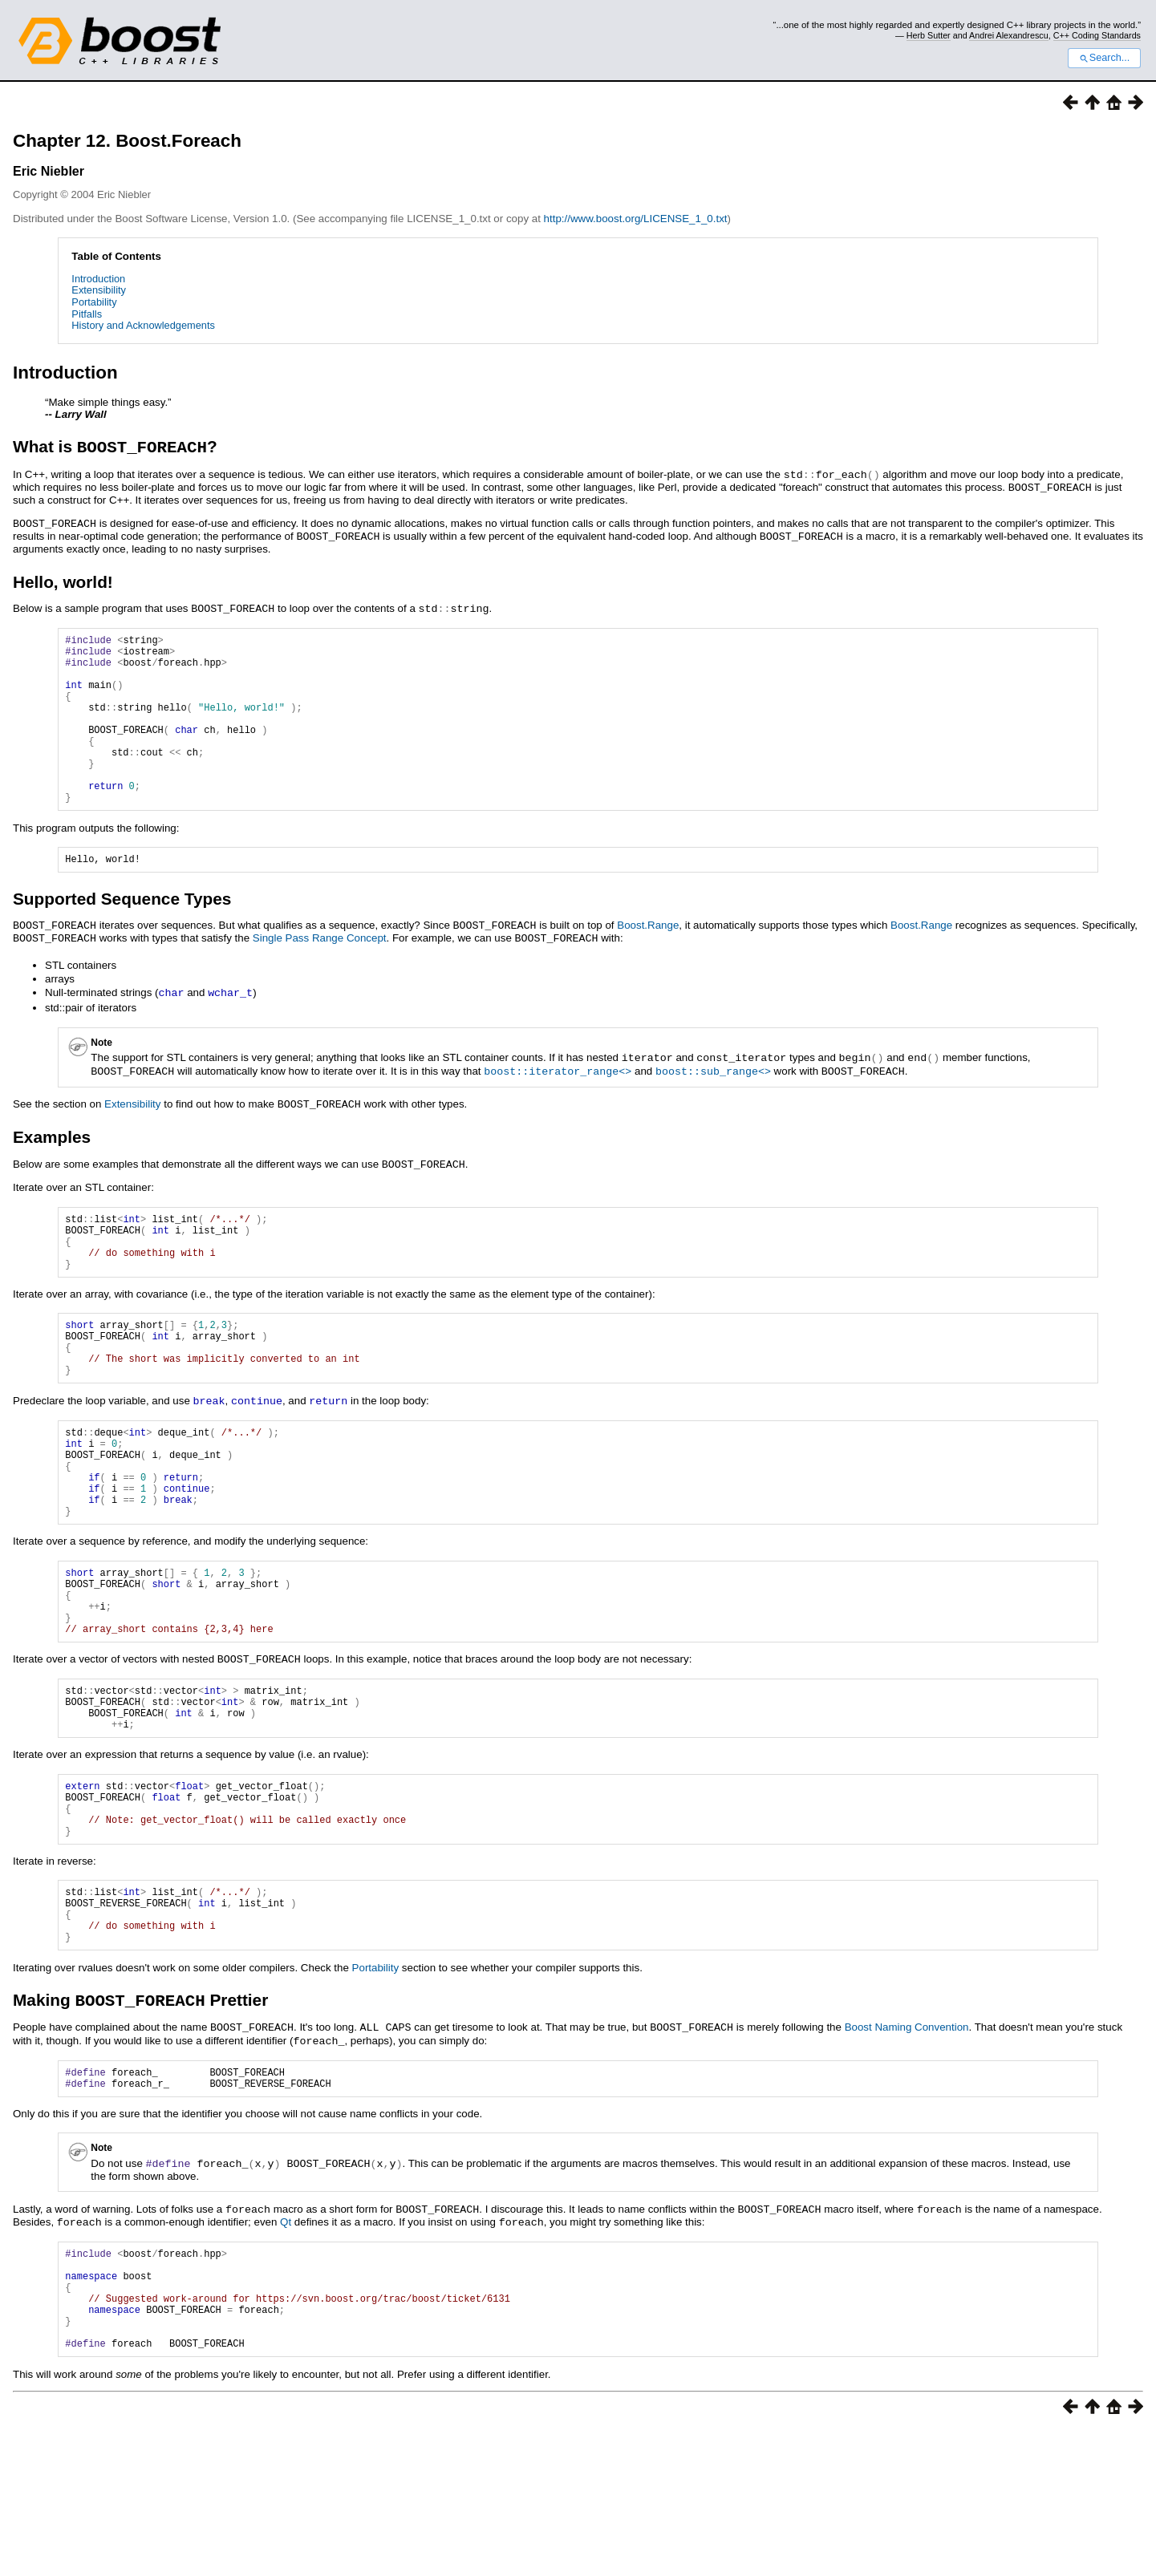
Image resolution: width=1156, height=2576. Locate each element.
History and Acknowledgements (143, 325)
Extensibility (98, 290)
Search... (1104, 57)
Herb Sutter (929, 35)
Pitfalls (86, 314)
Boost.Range (648, 962)
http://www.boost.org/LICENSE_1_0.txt (636, 219)
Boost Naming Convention (907, 2151)
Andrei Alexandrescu (1009, 35)
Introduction (98, 279)
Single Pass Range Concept (320, 974)
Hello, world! (63, 581)
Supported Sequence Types (122, 935)
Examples (52, 1169)
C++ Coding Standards (1097, 35)
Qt (285, 2347)
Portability (93, 302)
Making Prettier (140, 2123)
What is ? (115, 448)
